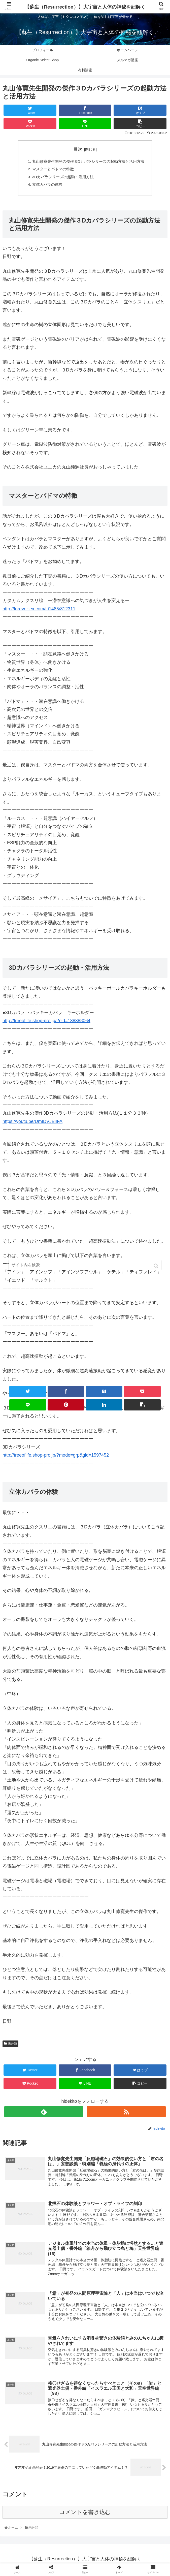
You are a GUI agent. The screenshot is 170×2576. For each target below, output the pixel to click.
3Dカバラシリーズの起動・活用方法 (61, 178)
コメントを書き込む (85, 2517)
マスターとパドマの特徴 (50, 170)
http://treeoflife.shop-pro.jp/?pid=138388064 (46, 1023)
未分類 (12, 2046)
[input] (85, 1265)
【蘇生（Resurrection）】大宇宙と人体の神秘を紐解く (85, 7)
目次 (77, 149)
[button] (156, 1266)
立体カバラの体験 (44, 186)
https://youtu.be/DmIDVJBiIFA (32, 1124)
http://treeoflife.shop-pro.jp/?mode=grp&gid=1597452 (56, 1457)
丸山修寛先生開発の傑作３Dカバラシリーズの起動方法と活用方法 (88, 162)
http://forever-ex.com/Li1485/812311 (39, 611)
